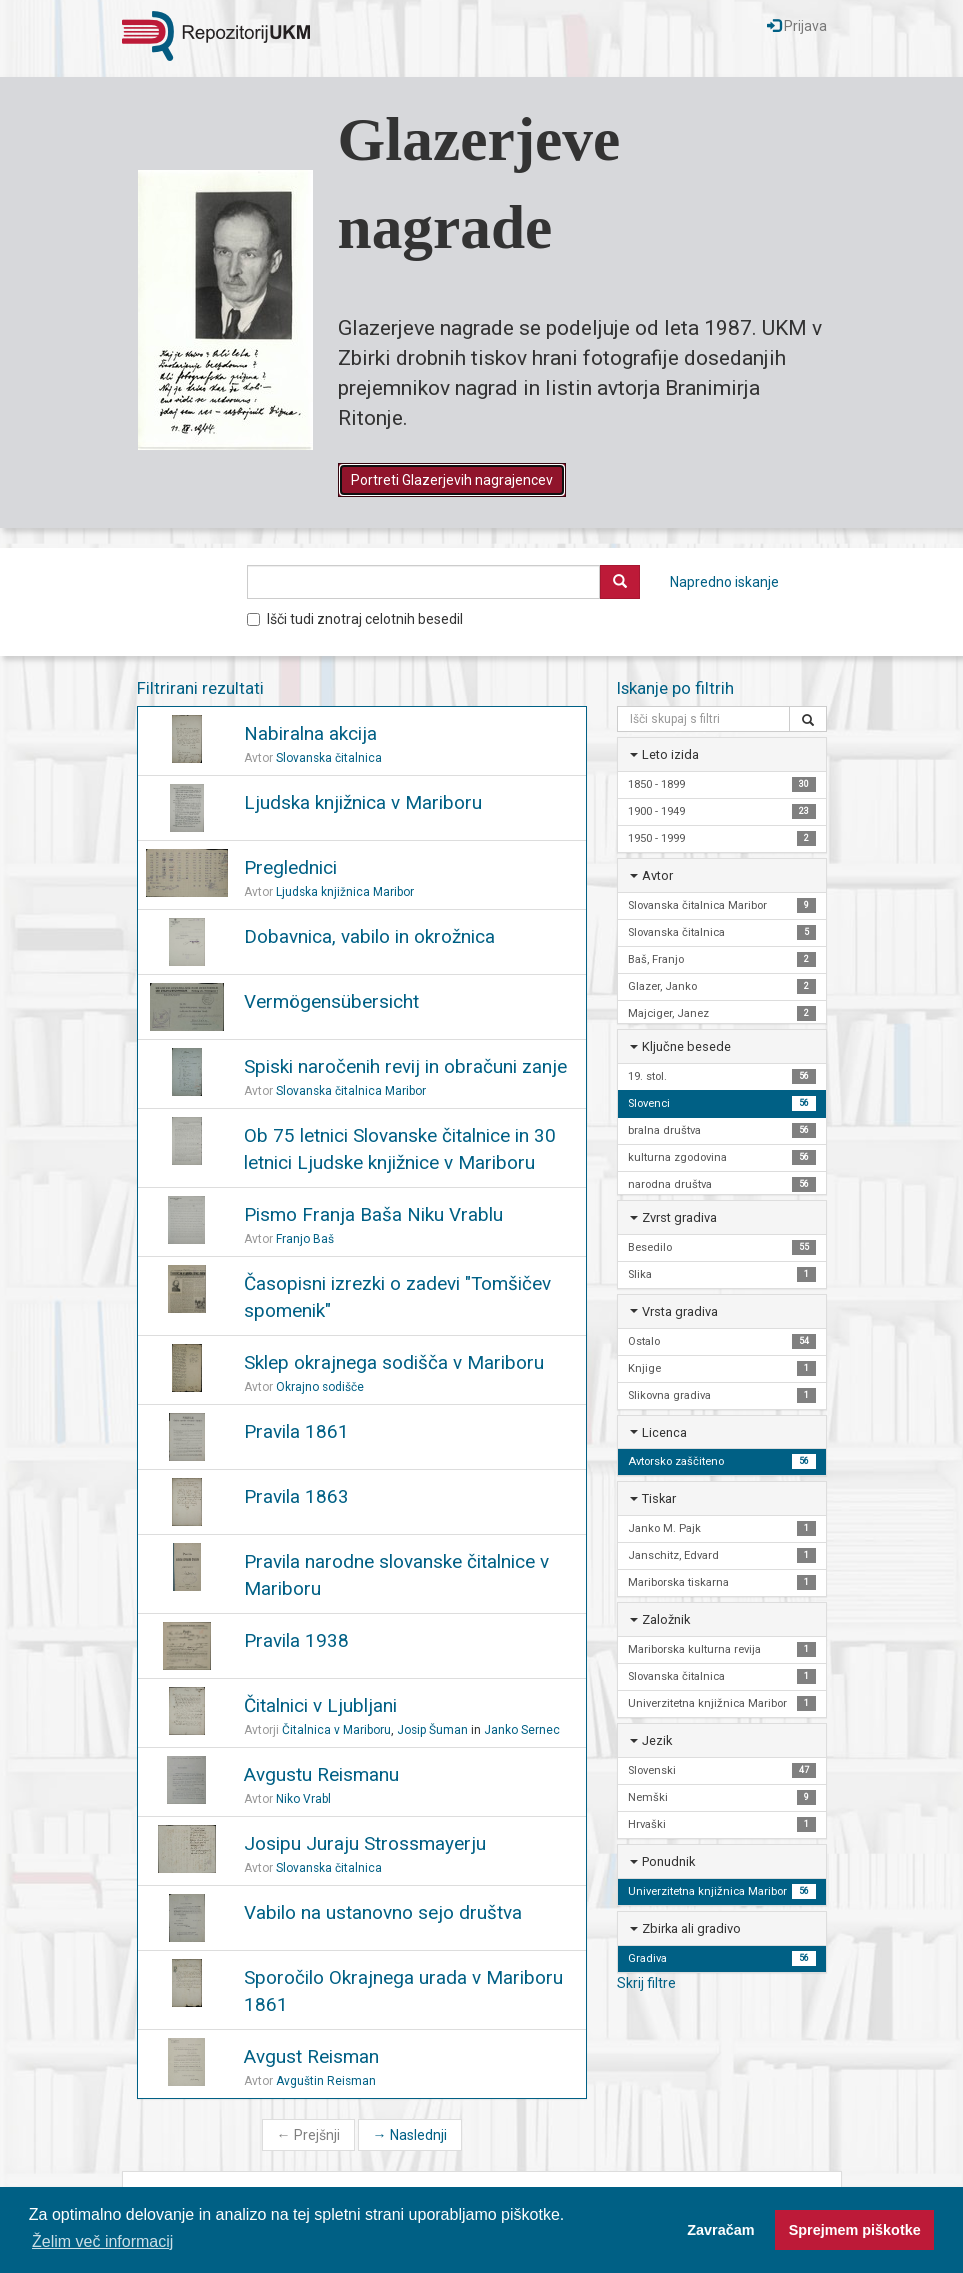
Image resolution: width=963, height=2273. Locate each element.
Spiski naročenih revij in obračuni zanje (405, 1066)
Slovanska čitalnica (329, 758)
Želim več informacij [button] (102, 2241)
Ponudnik (668, 1861)
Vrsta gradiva (680, 1311)
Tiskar (659, 1498)
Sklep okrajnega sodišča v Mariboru (394, 1362)
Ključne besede (686, 1046)
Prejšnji (308, 2135)
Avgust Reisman (311, 2056)
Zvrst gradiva (679, 1217)
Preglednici (290, 867)
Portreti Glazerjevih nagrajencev (452, 480)
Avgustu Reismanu (321, 1774)
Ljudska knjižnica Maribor (345, 892)
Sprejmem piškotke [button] (855, 2230)
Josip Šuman (432, 1730)
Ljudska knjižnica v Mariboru (363, 802)
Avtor (657, 875)
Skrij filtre (646, 1983)
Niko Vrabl (303, 1799)
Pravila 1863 (296, 1496)
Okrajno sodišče (320, 1387)
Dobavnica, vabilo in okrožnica (369, 936)
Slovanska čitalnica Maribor (351, 1091)
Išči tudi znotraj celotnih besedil (355, 619)
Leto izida (670, 754)
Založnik (666, 1619)
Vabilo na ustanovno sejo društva (383, 1912)
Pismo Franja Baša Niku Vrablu (373, 1214)
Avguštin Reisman (326, 2081)
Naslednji (410, 2135)
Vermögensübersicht (331, 1001)
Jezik (657, 1740)
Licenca (664, 1432)
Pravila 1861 (296, 1431)
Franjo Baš (305, 1239)
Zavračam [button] (720, 2230)
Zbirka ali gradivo (691, 1928)
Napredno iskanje (724, 582)
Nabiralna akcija (310, 733)
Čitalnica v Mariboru (336, 1730)
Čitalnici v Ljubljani (320, 1705)
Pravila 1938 (296, 1640)
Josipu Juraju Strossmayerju (365, 1843)
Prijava (797, 26)
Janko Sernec (522, 1730)
